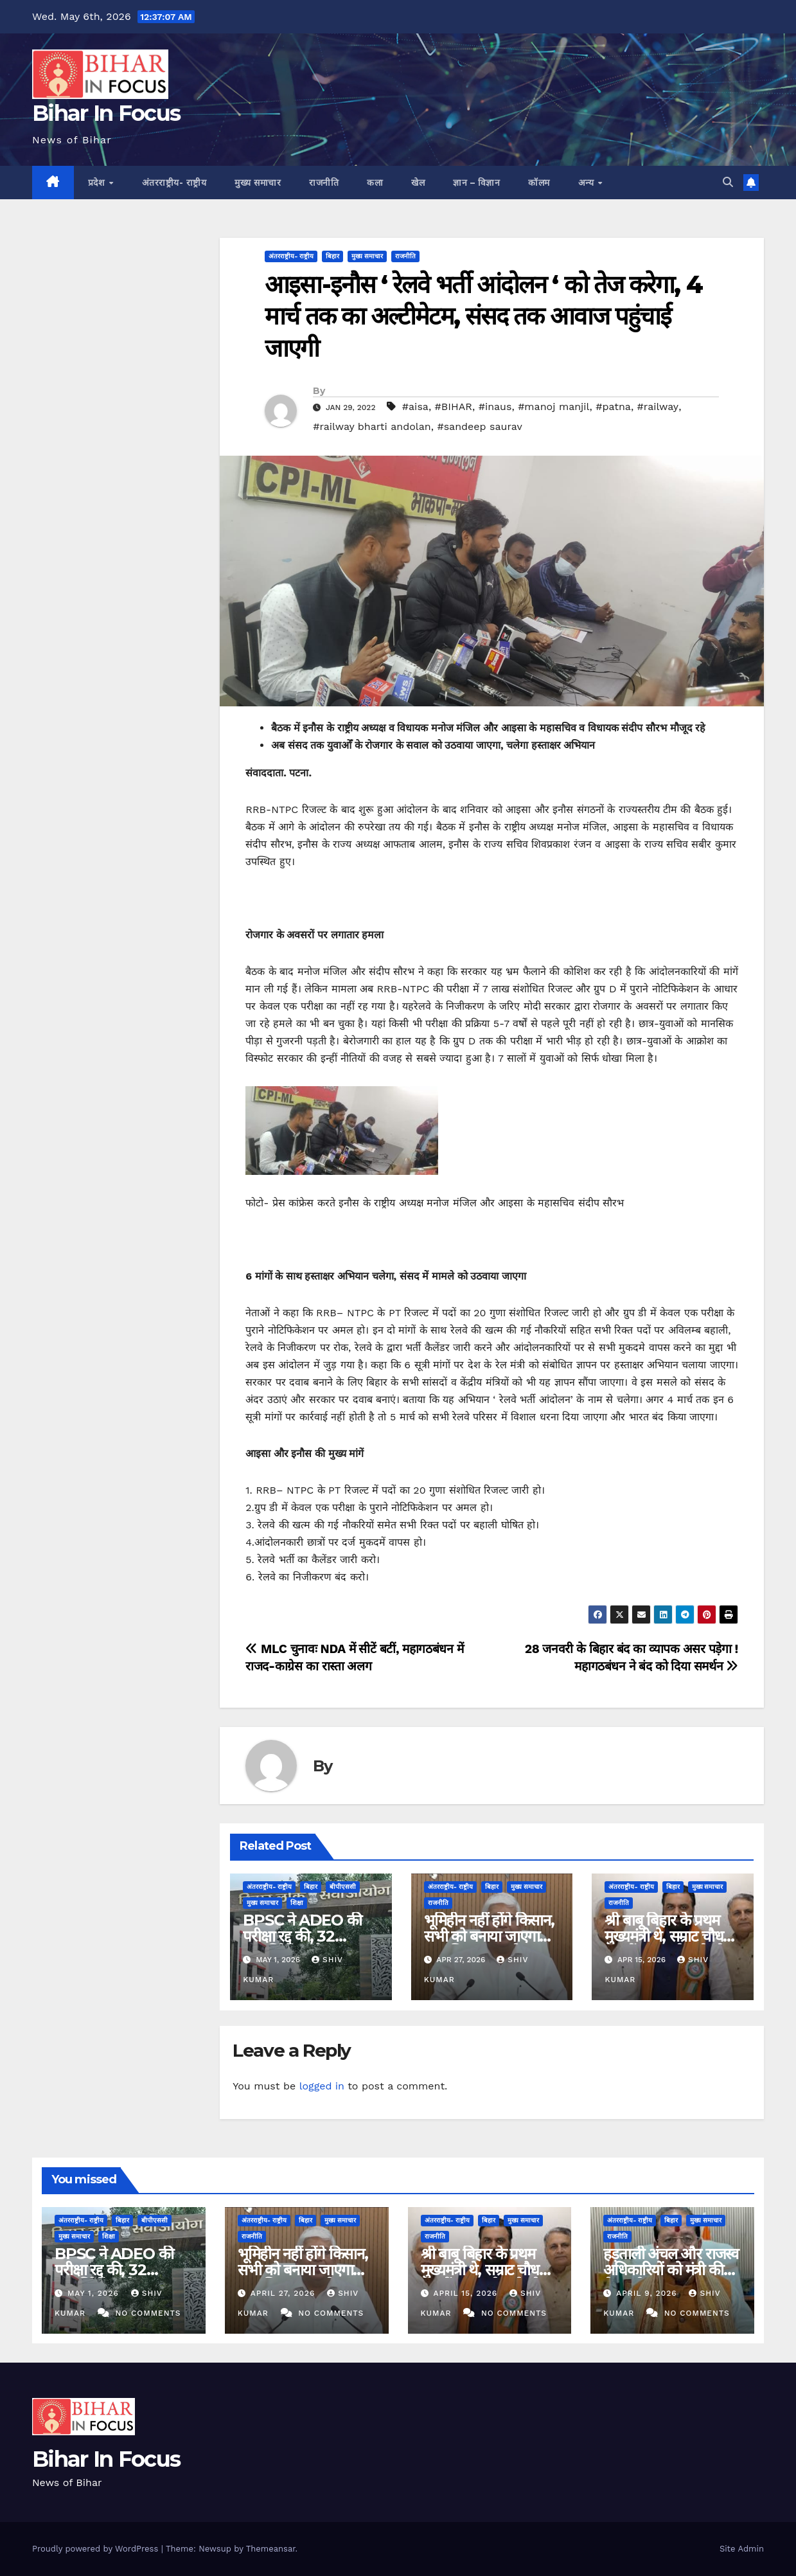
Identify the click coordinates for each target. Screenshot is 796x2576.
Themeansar (271, 2549)
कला (375, 182)
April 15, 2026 (466, 2293)
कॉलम (539, 182)
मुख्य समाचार (257, 182)
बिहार (332, 256)
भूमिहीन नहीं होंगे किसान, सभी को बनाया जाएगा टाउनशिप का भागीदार (489, 1936)
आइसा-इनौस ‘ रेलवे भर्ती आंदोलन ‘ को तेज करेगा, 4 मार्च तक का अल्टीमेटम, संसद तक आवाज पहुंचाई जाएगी (483, 316)
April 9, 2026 (648, 2293)
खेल (418, 182)
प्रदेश (98, 182)
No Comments (148, 2313)
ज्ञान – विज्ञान (476, 182)
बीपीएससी (343, 1886)
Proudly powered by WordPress (96, 2549)
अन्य (587, 182)
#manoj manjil (553, 406)
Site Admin (742, 2549)
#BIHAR (453, 406)
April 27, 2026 (285, 2293)
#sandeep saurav (479, 426)
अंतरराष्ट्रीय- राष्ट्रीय (174, 182)
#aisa (415, 406)
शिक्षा (296, 1902)
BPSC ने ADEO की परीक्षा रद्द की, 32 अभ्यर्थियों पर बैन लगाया (305, 1936)
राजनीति (324, 182)
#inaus (495, 406)
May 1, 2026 (94, 2293)
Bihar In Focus (106, 113)
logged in (321, 2086)
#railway (658, 406)
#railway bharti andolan (371, 426)
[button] (728, 182)
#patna (613, 406)
